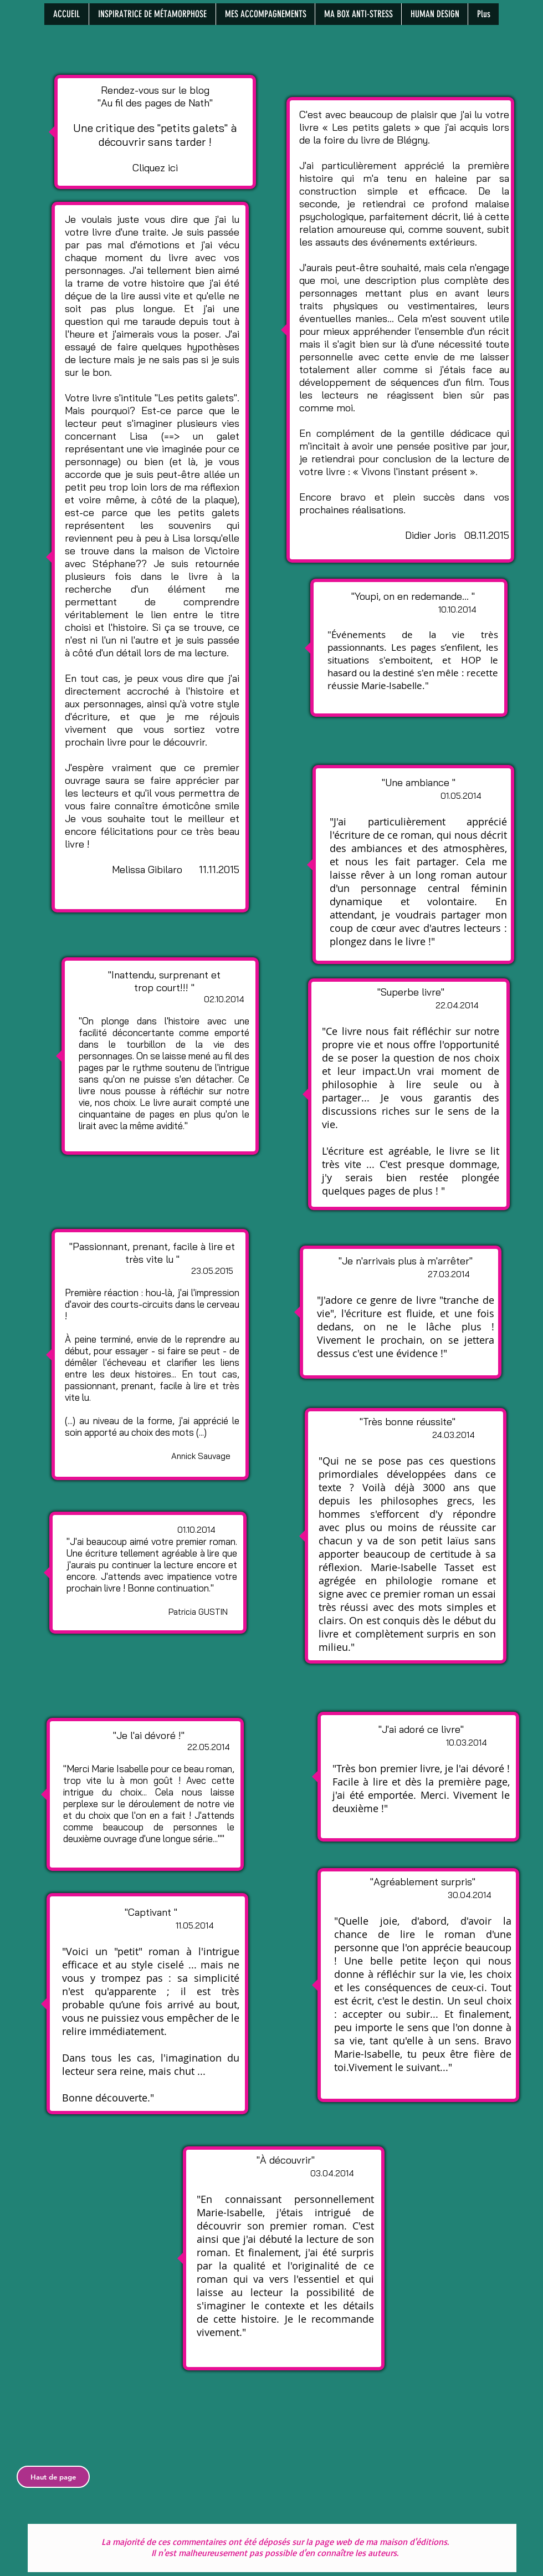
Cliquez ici (155, 167)
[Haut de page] (53, 2477)
